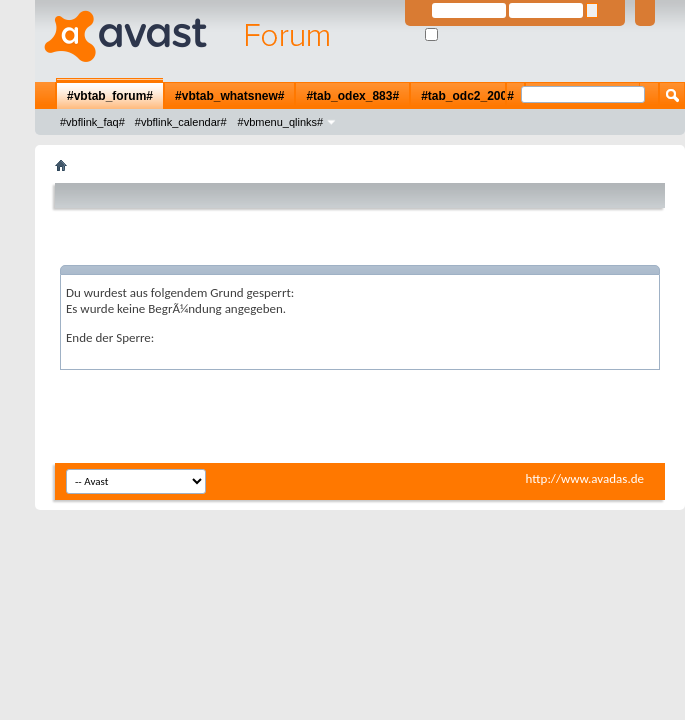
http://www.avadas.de (585, 478)
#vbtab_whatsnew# (229, 96)
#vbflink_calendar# (181, 122)
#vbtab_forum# (110, 96)
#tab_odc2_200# (467, 96)
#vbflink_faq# (92, 122)
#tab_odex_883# (352, 96)
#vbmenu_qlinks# (281, 122)
